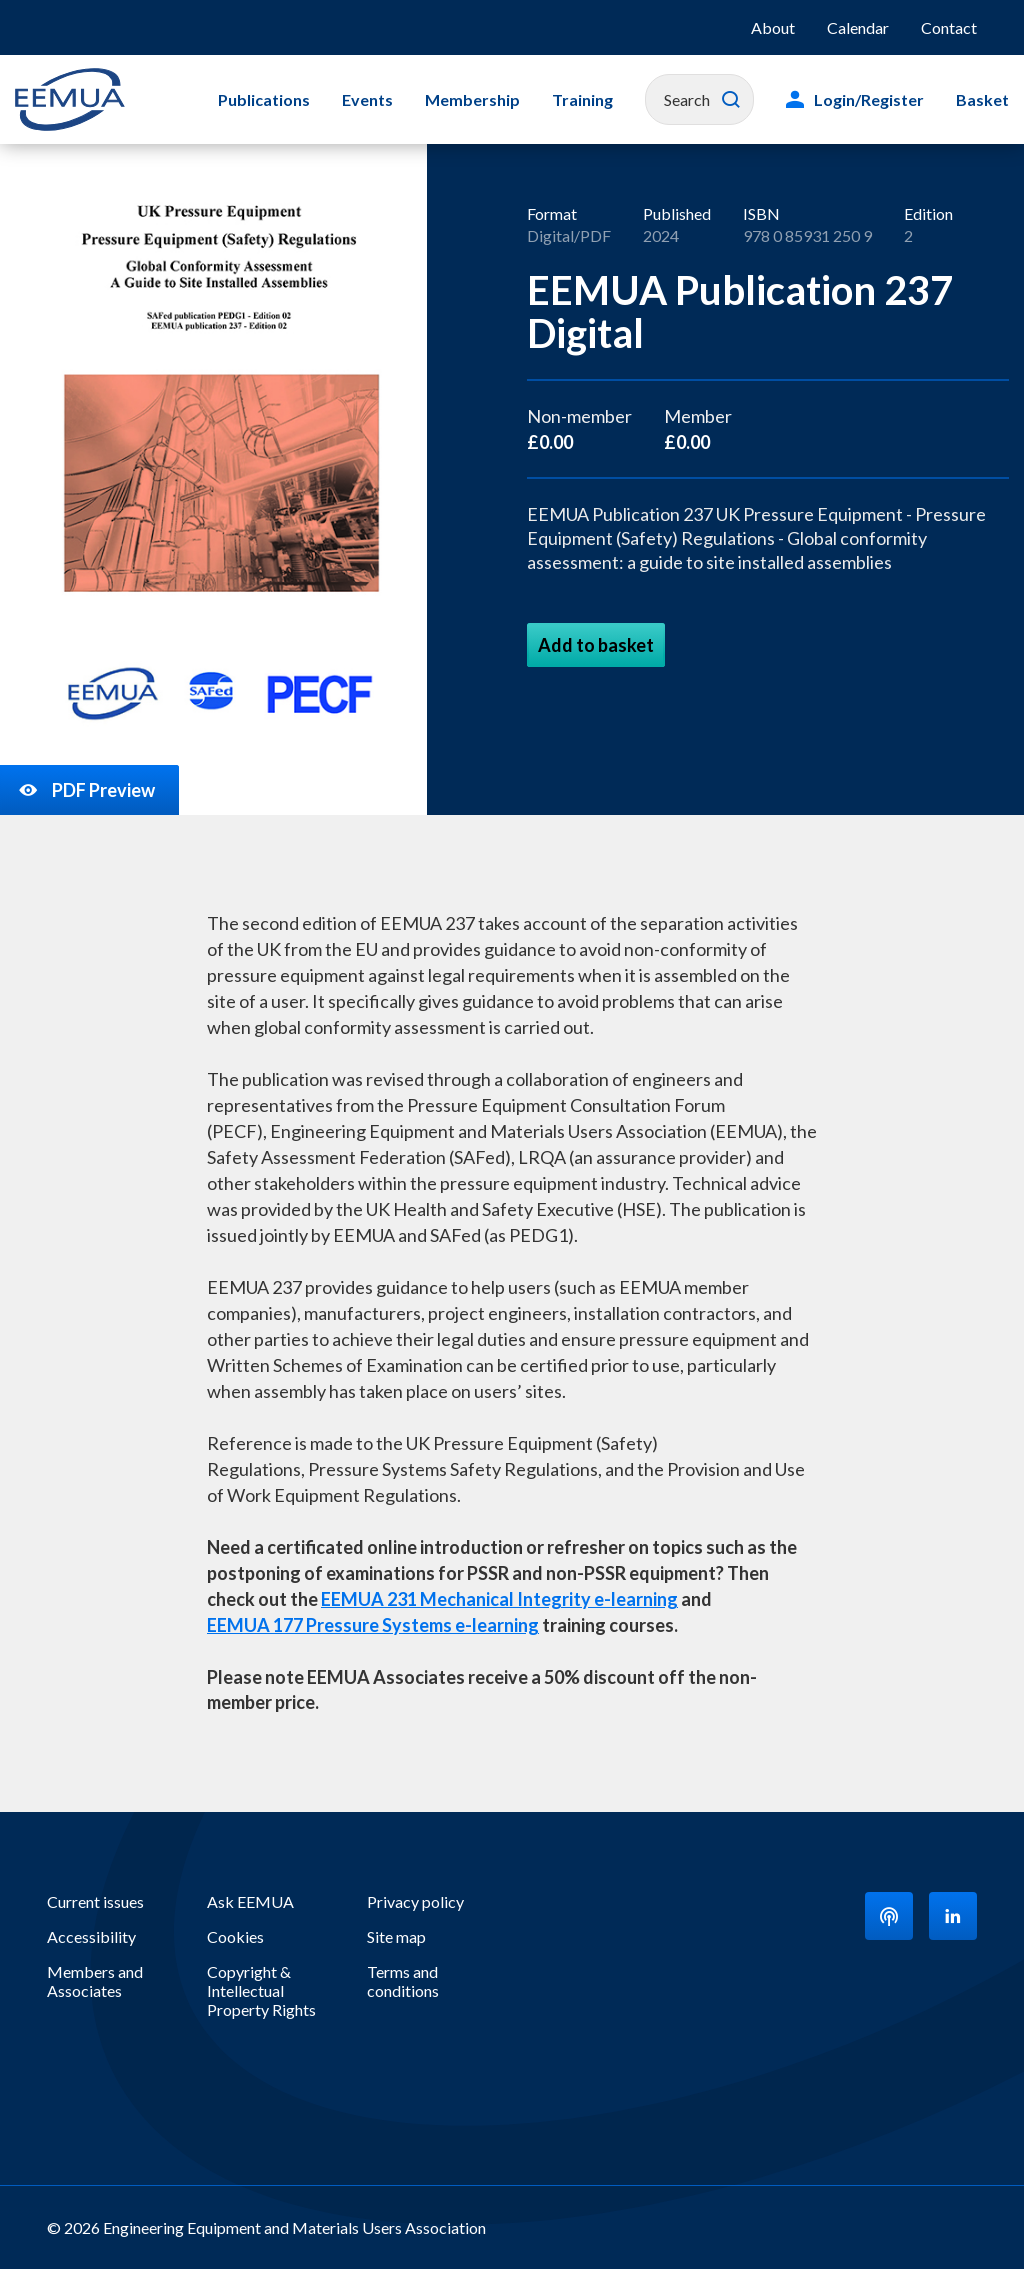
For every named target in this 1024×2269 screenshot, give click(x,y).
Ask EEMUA (250, 1901)
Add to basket (596, 645)
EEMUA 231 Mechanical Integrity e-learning (499, 1599)
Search (731, 100)
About (773, 27)
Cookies (235, 1936)
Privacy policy (415, 1901)
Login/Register (869, 99)
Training (582, 99)
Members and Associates (95, 1981)
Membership (472, 99)
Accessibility (91, 1936)
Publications (264, 99)
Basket (982, 99)
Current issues (95, 1901)
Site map (396, 1936)
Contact (949, 27)
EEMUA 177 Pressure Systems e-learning (373, 1625)
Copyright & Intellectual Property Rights (261, 1990)
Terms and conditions (403, 1981)
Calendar (858, 27)
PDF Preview (85, 790)
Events (367, 99)
